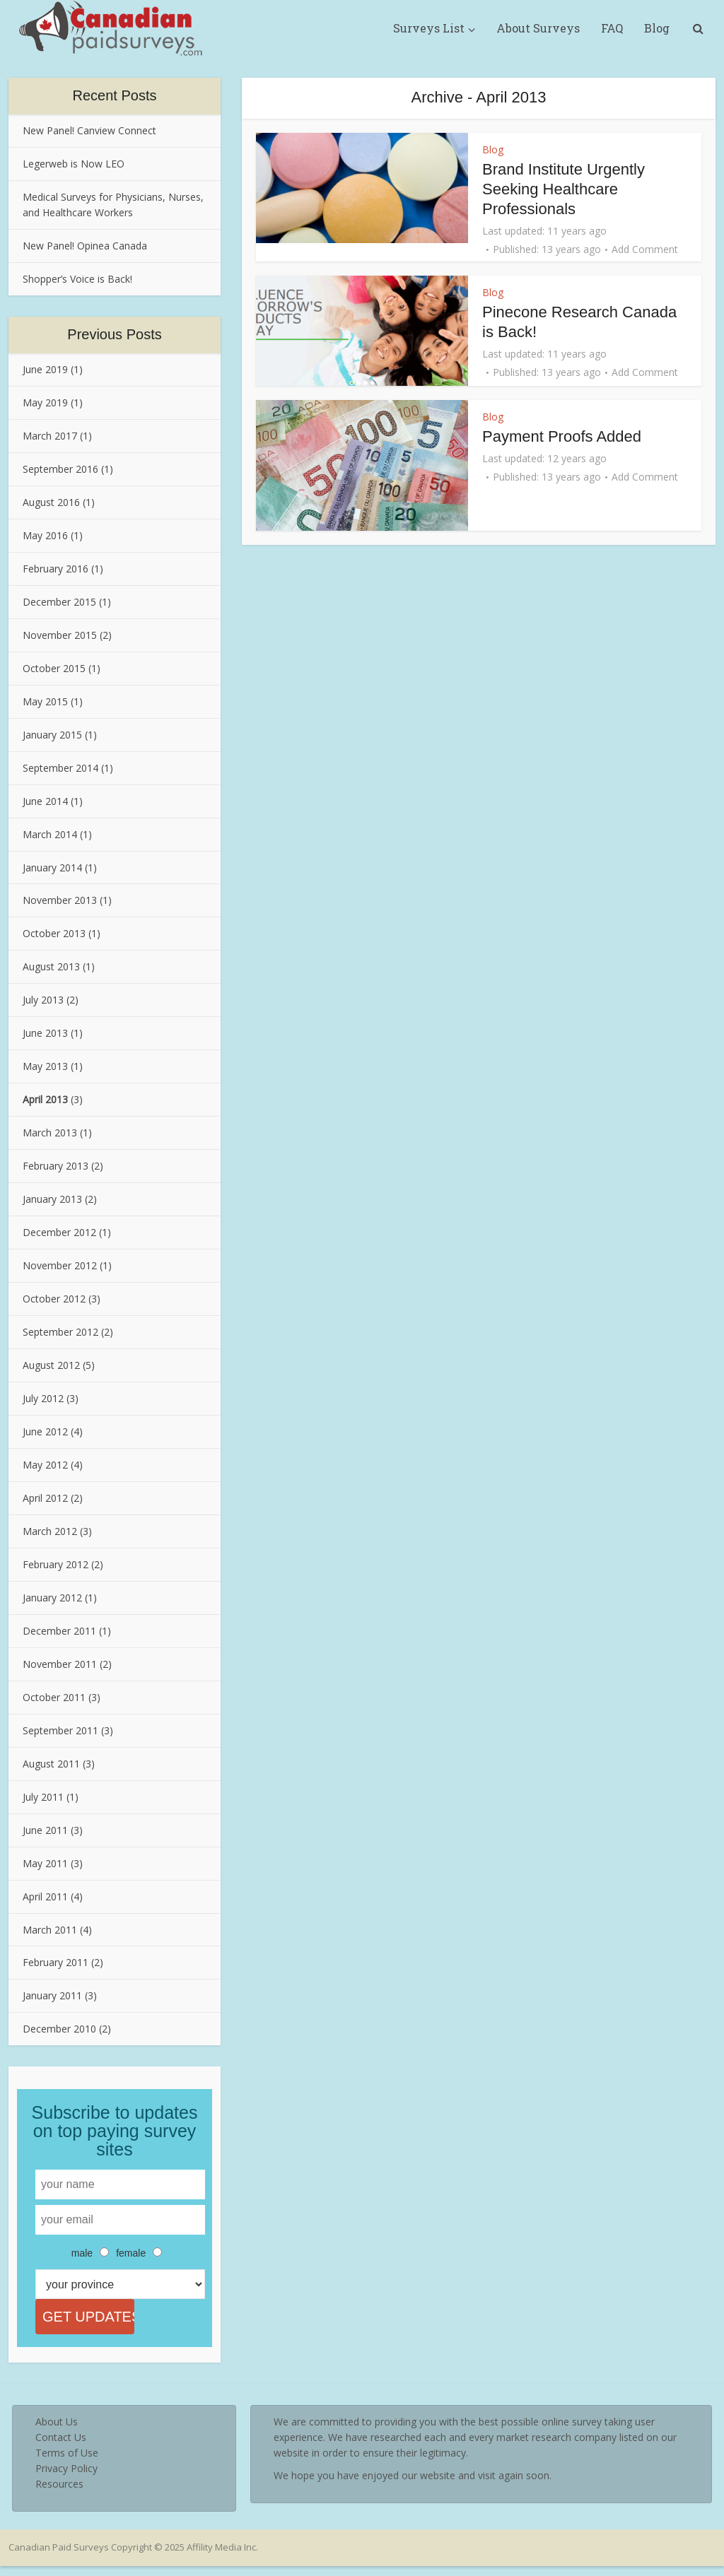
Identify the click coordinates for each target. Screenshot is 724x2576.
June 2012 (45, 1431)
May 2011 (45, 1863)
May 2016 (45, 535)
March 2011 (50, 1929)
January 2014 (52, 867)
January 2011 (52, 1995)
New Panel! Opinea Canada (85, 245)
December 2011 (59, 1630)
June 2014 (45, 801)
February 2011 (55, 1962)
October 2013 (54, 933)
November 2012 (60, 1265)
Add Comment (645, 249)
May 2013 (45, 1066)
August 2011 (51, 1763)
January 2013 (52, 1199)
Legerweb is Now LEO (73, 163)
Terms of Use (66, 2462)
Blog (657, 27)
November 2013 (60, 900)
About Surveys (538, 27)
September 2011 (60, 1730)
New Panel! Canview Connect (89, 130)
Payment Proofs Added (561, 436)
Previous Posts (114, 334)
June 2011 (45, 1830)
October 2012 (54, 1298)
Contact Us (60, 2447)
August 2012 (51, 1365)
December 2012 (59, 1232)
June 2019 (45, 369)
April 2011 (45, 1896)
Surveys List (429, 27)
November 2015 (60, 635)
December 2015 (59, 601)
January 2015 (52, 734)
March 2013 (50, 1132)
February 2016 (55, 568)
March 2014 (50, 834)
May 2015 (45, 701)
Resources (59, 2493)
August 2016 (51, 502)
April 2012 (45, 1498)
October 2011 (54, 1697)
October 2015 (54, 668)
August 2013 (51, 966)
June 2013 (45, 1033)
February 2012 (55, 1564)
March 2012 (50, 1531)
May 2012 (45, 1464)
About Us (56, 2431)
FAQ (612, 27)
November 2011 (60, 1664)
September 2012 (60, 1332)
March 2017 (50, 435)
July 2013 (43, 999)
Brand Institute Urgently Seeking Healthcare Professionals (563, 189)
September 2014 (60, 768)
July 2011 (43, 1797)
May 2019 (45, 402)
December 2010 (59, 2028)
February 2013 (55, 1165)
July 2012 (43, 1398)
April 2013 (45, 1099)
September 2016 (60, 469)
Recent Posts (115, 95)
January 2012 (52, 1597)
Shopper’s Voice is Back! (77, 279)
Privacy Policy (66, 2478)
